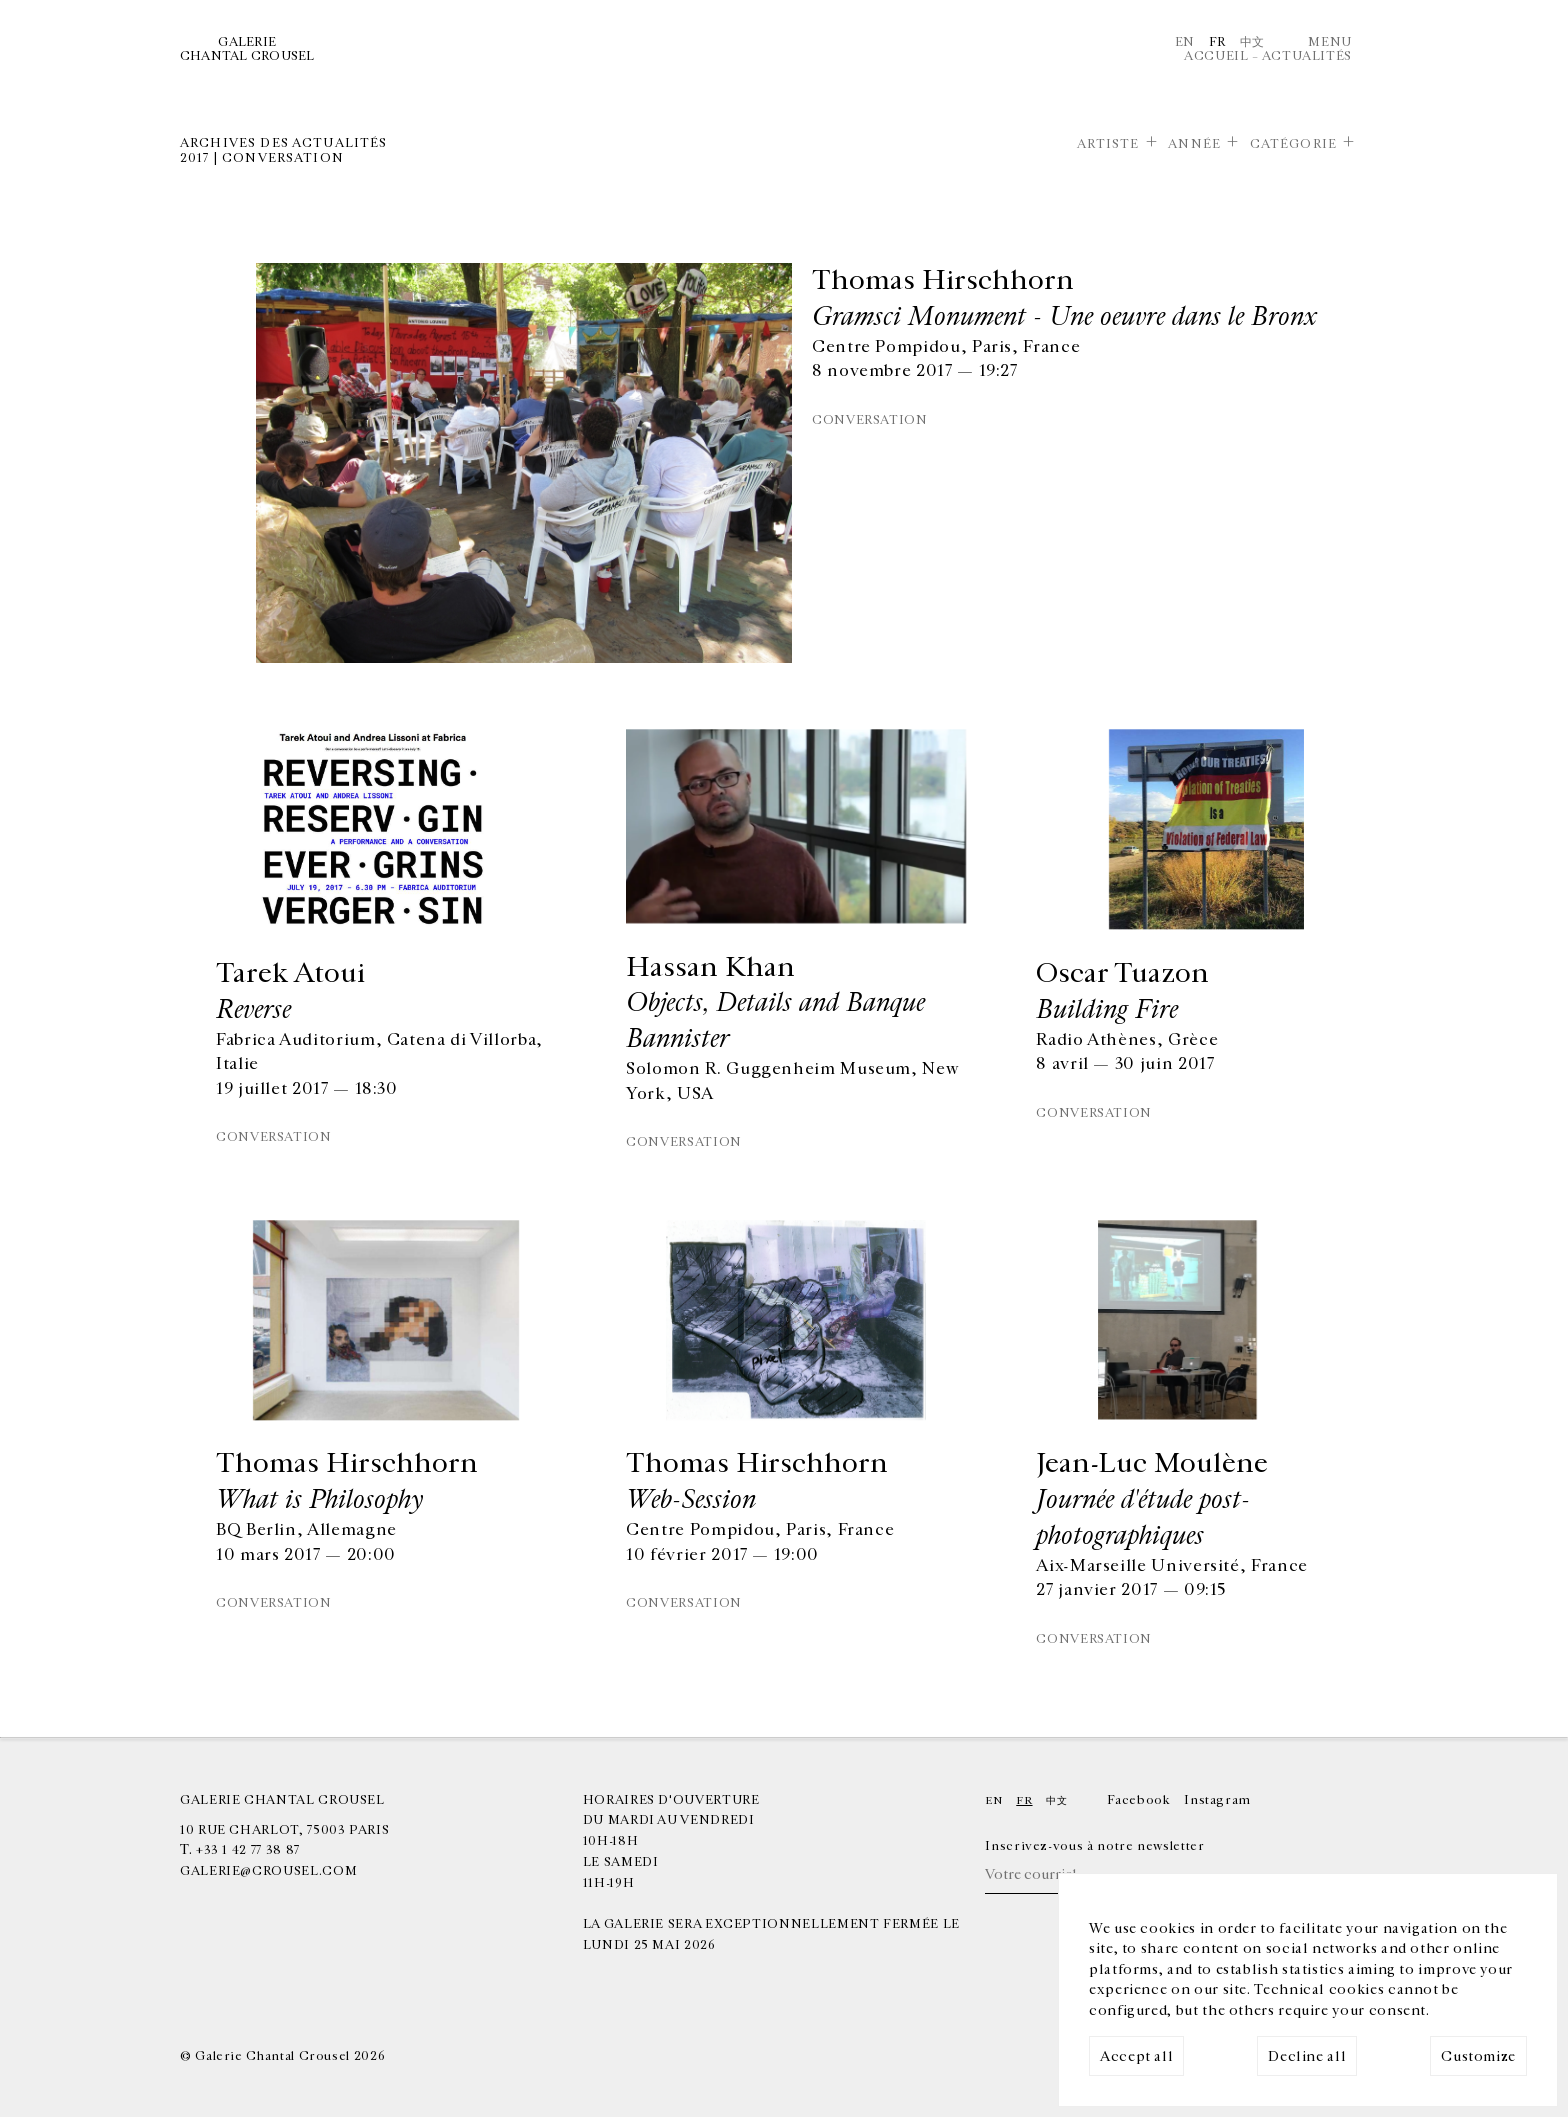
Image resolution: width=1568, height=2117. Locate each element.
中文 (1252, 42)
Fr (1217, 42)
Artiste (1108, 144)
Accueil (1216, 56)
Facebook (1138, 1800)
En (1185, 42)
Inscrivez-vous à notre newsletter (1094, 1846)
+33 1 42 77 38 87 (248, 1850)
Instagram (1217, 1800)
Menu (1330, 42)
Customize (1478, 2056)
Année (1194, 144)
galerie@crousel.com (268, 1871)
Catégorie (1293, 144)
